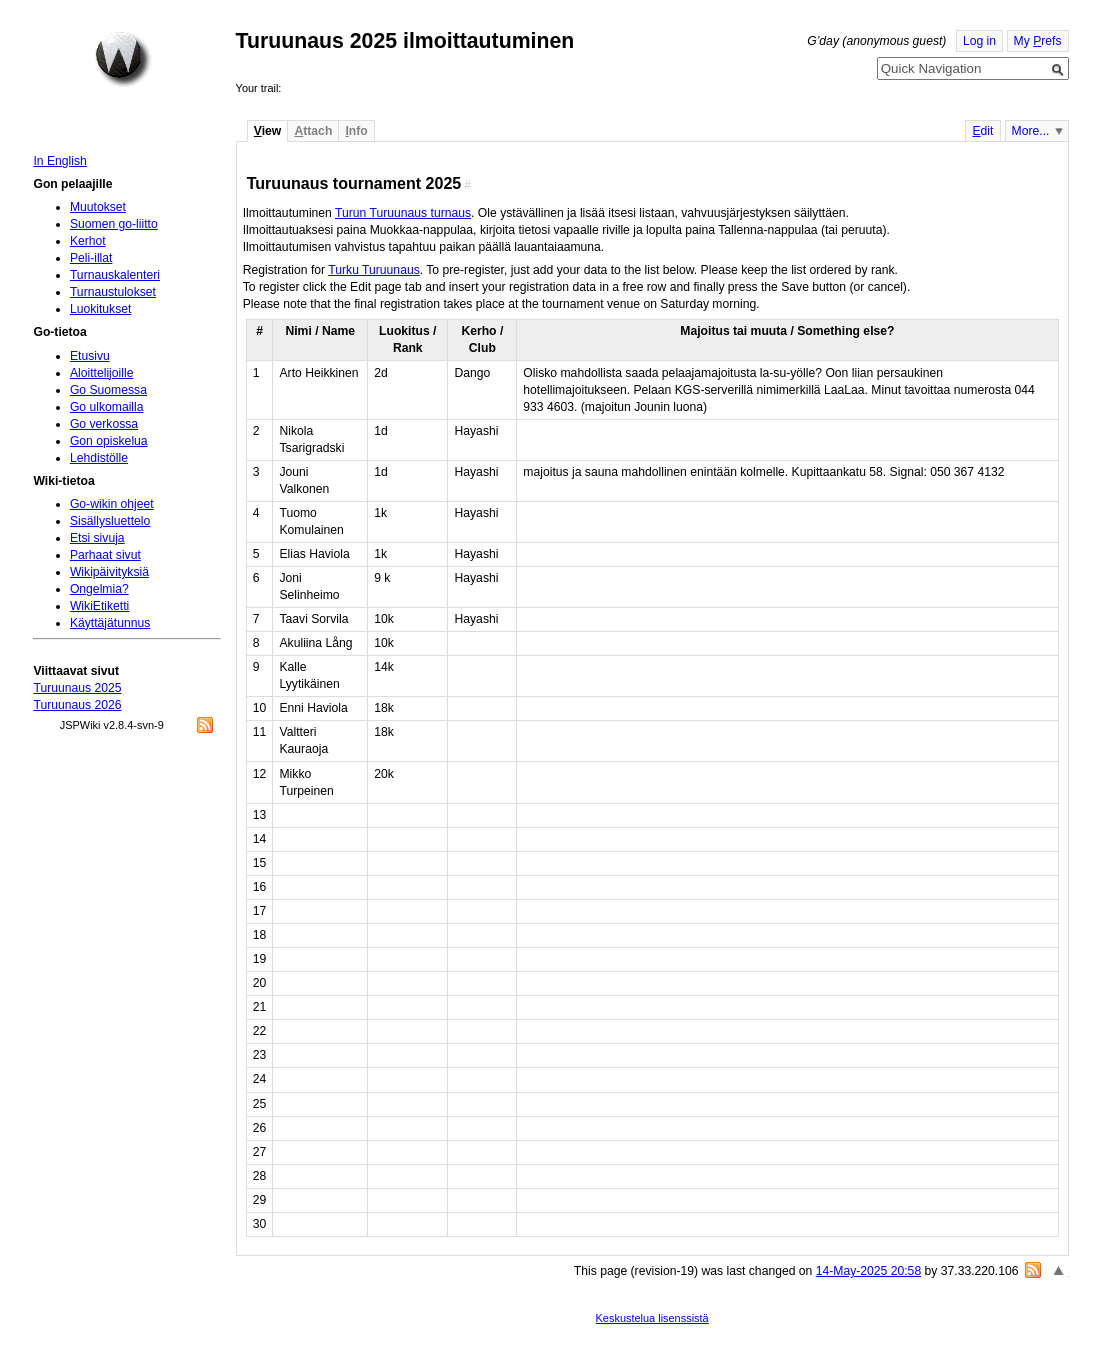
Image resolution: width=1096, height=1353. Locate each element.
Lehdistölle (99, 458)
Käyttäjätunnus (110, 623)
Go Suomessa (108, 390)
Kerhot (88, 241)
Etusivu (90, 356)
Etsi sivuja (97, 538)
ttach (313, 131)
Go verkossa (104, 424)
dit (982, 131)
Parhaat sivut (105, 555)
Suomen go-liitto (114, 224)
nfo (356, 131)
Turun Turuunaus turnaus (403, 213)
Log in (979, 41)
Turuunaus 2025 (77, 688)
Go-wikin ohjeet (112, 504)
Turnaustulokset (113, 292)
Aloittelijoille (102, 373)
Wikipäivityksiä (109, 572)
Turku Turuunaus (373, 270)
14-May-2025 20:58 (868, 1271)
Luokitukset (101, 309)
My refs (1038, 41)
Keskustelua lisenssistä (652, 1318)
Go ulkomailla (107, 407)
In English (59, 161)
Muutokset (98, 207)
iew (267, 131)
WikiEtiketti (99, 606)
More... (1031, 131)
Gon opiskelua (109, 441)
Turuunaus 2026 (77, 705)
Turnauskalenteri (115, 275)
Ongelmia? (99, 589)
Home (123, 59)
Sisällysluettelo (110, 521)
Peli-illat (91, 258)
